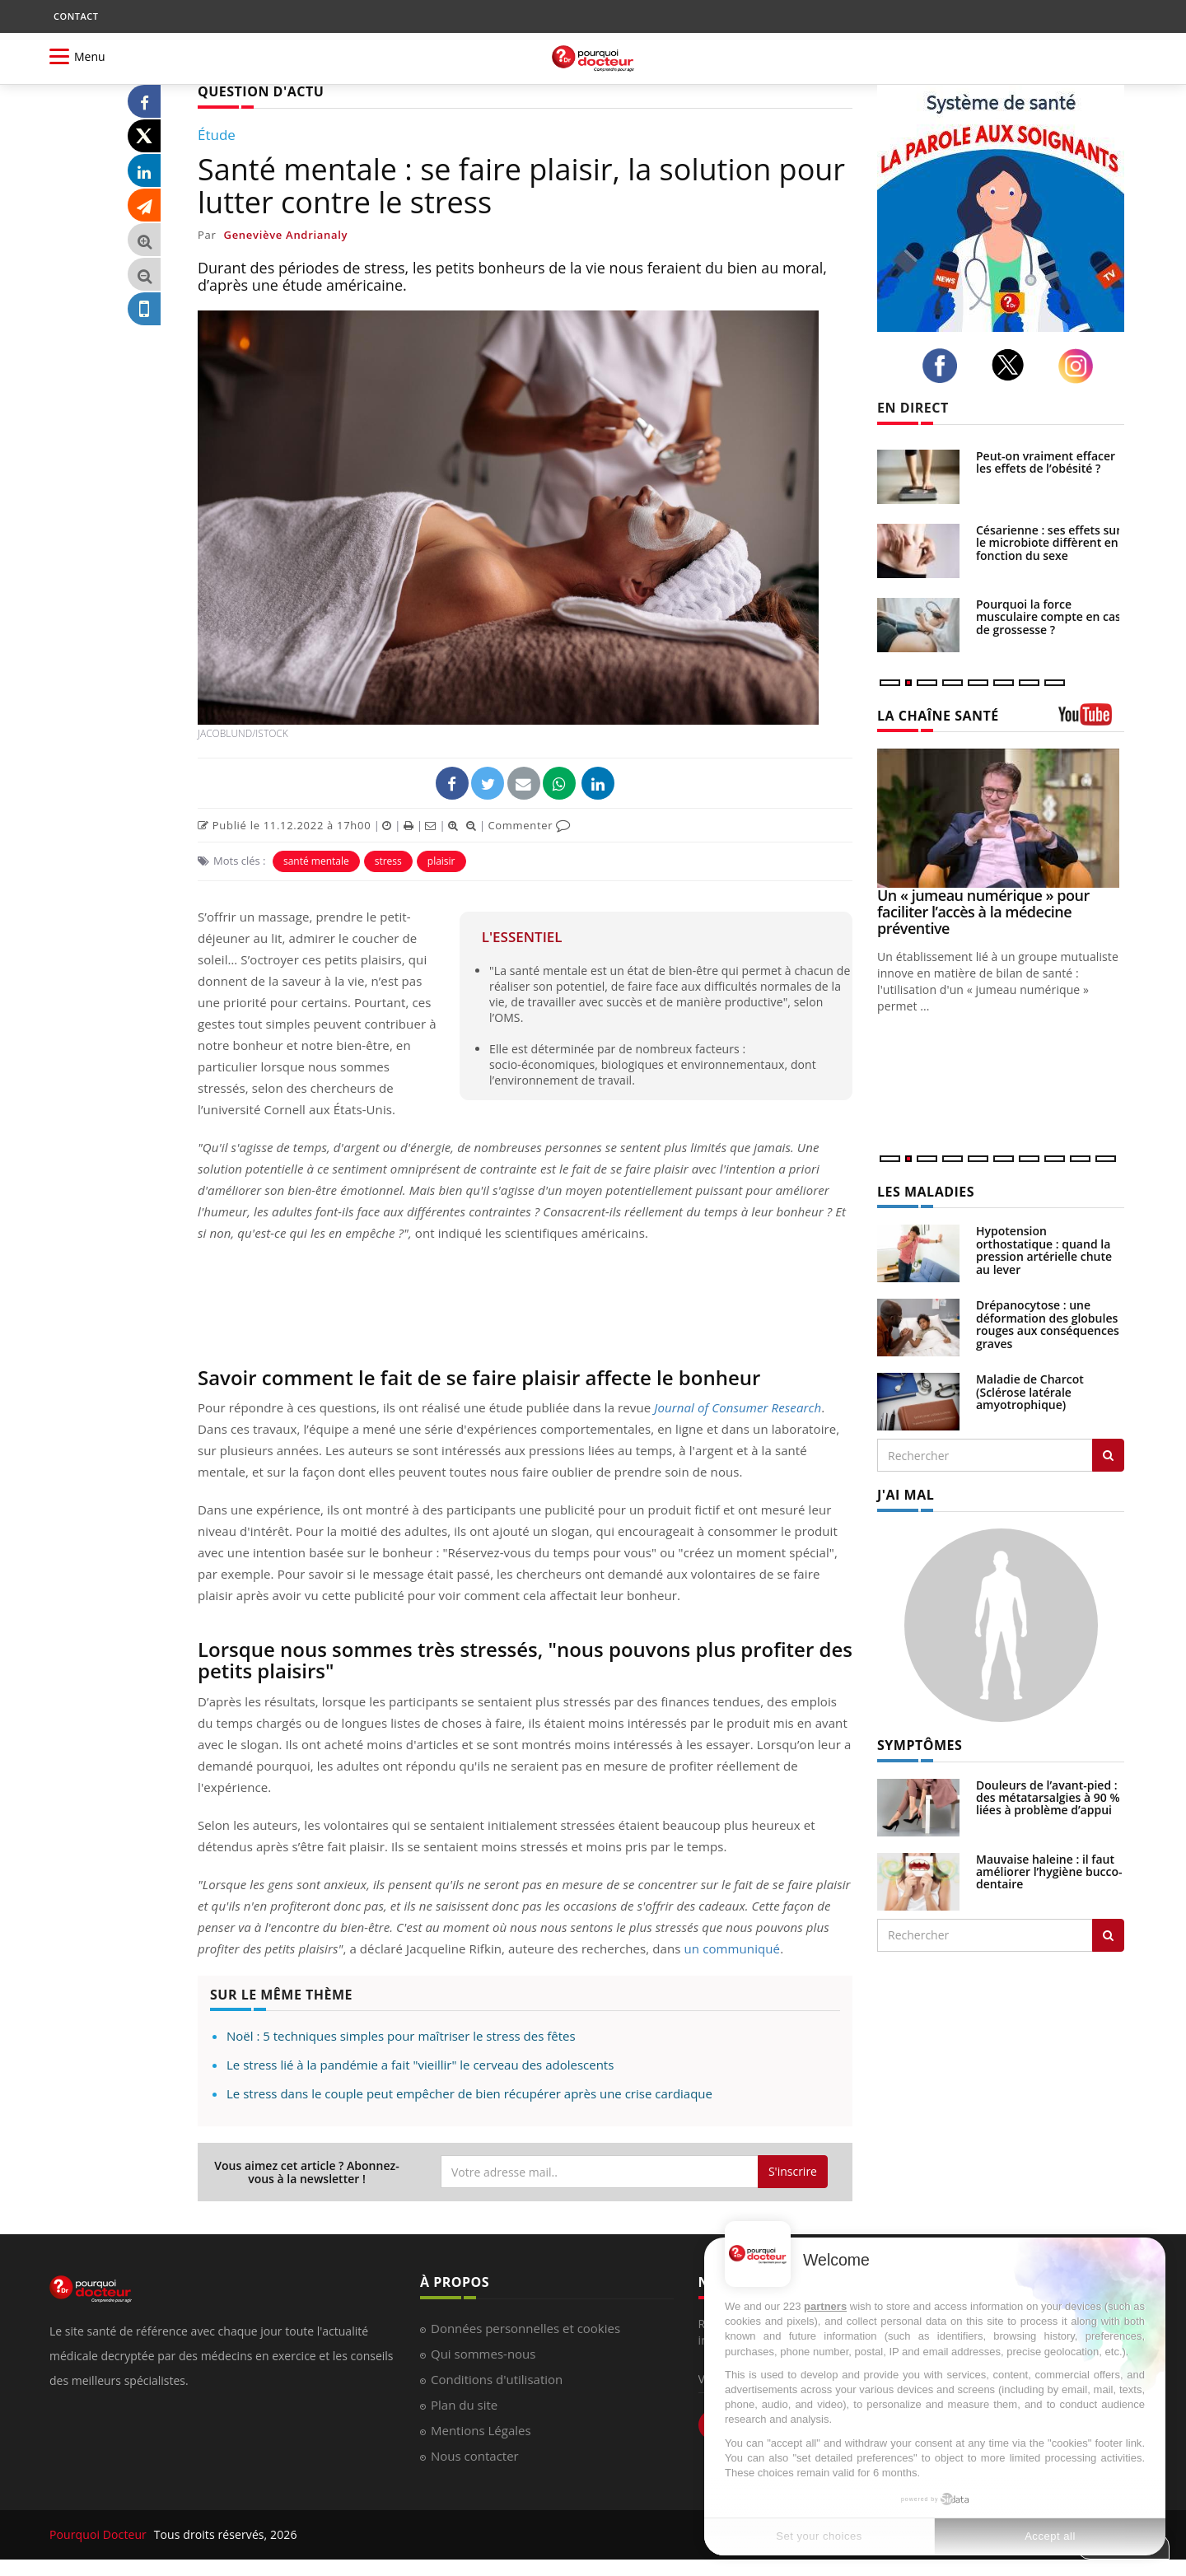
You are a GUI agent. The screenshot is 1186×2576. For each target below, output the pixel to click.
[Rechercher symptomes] (1108, 1935)
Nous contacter (475, 2456)
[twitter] (1012, 364)
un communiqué (732, 1948)
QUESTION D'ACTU (261, 91)
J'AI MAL (905, 1495)
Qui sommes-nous (483, 2353)
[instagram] (1080, 366)
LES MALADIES (925, 1192)
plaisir (441, 861)
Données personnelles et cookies (525, 2328)
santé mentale (316, 861)
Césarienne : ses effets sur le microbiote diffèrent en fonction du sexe (1048, 542)
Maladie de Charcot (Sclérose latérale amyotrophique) (1030, 1391)
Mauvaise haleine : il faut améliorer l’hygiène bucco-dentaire (1049, 1871)
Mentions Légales (481, 2430)
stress (388, 861)
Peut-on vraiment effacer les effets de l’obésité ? (1045, 462)
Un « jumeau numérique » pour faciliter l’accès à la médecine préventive (983, 911)
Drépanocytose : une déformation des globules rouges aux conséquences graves (1047, 1324)
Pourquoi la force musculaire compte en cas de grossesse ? (1048, 616)
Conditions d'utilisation (497, 2379)
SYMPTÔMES (919, 1745)
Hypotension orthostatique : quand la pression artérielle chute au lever (1044, 1249)
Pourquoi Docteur (99, 2534)
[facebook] (944, 365)
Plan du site (464, 2404)
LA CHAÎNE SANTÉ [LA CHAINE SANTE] (938, 716)
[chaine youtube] (1091, 720)
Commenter (529, 825)
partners (825, 2306)
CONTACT (76, 16)
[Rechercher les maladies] (1108, 1455)
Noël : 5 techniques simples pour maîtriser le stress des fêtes (401, 2036)
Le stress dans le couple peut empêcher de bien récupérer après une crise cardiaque (469, 2093)
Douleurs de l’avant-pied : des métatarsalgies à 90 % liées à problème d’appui (1048, 1797)
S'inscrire (792, 2171)
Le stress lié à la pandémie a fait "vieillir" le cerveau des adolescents (420, 2064)
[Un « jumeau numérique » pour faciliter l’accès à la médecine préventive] (1000, 818)
